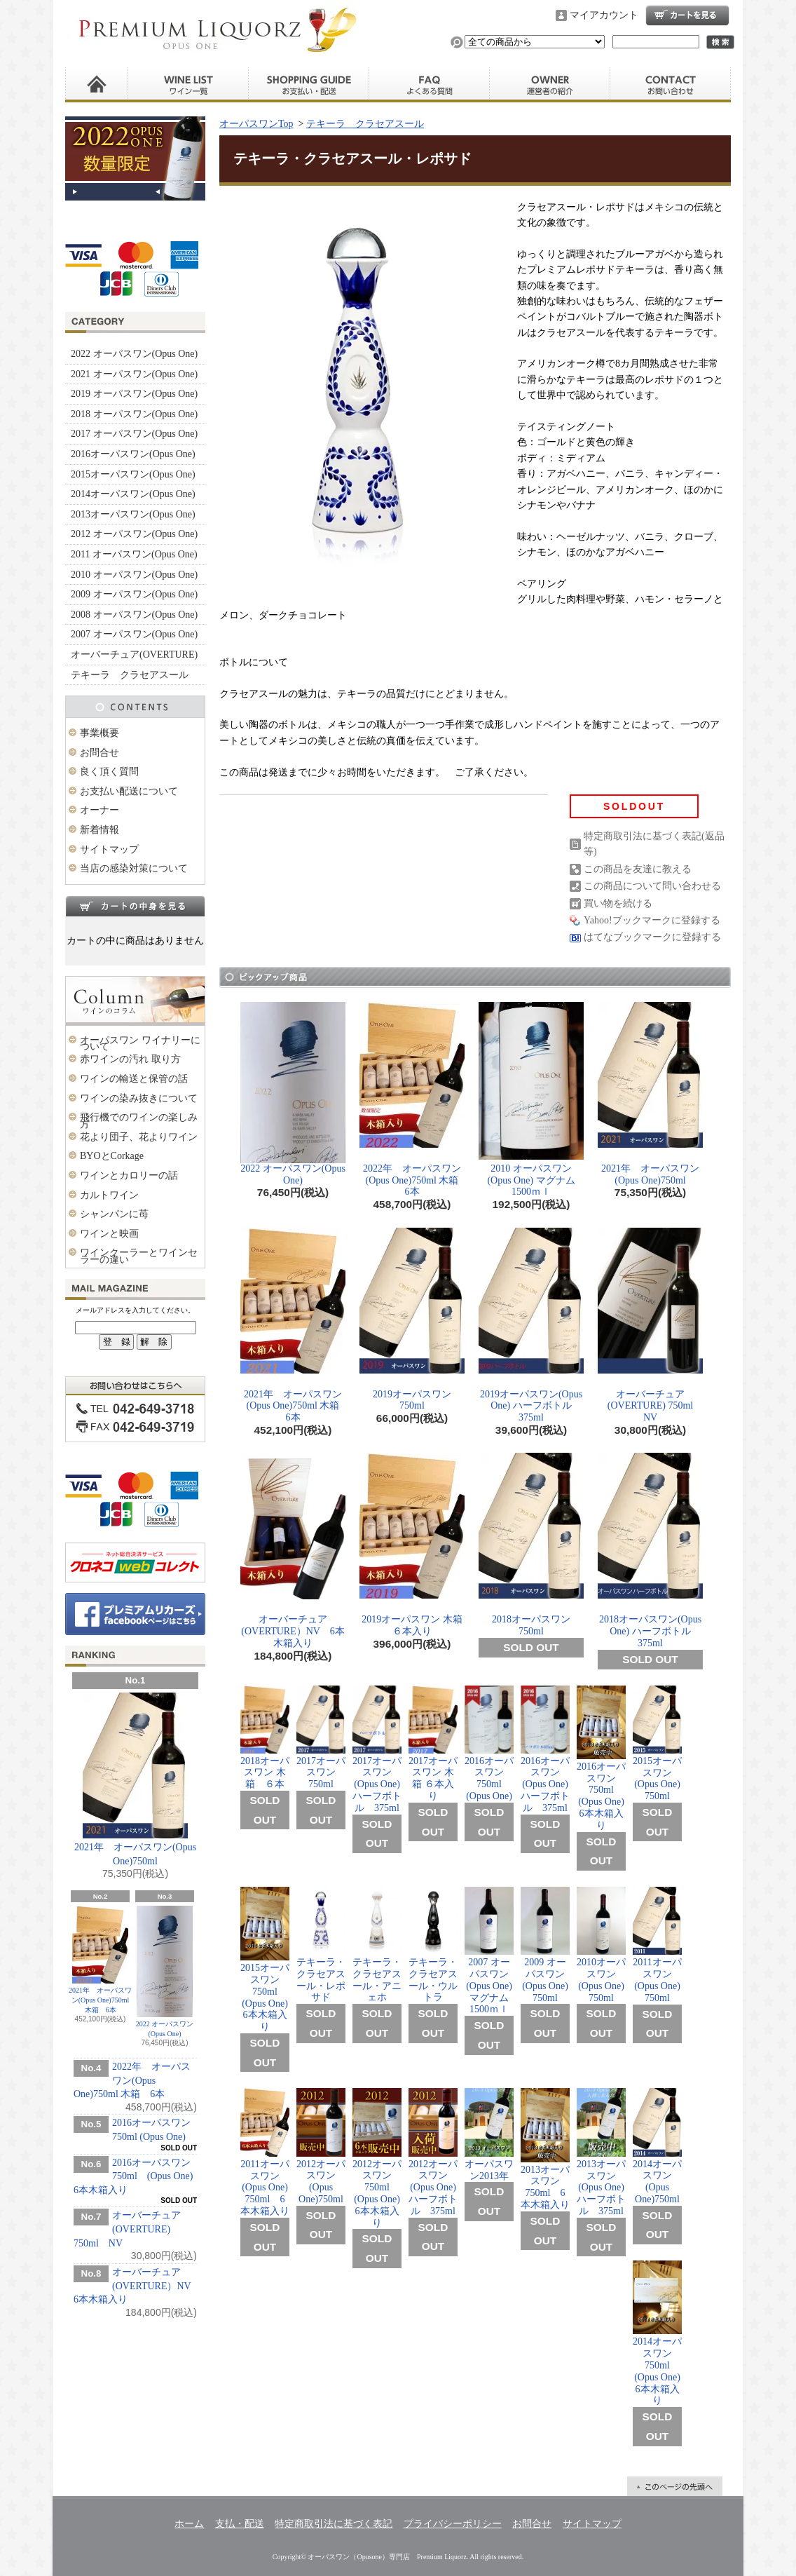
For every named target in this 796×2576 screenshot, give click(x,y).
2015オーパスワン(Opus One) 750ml (657, 1744)
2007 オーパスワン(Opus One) (134, 634)
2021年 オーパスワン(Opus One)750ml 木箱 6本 (100, 1960)
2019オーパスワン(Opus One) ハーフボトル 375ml (531, 1325)
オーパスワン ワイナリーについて (140, 1043)
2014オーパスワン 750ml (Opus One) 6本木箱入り (657, 2333)
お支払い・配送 (309, 84)
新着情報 (99, 830)
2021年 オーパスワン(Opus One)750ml (135, 1779)
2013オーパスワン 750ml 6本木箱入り (545, 2149)
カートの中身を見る (135, 905)
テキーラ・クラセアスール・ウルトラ (433, 1944)
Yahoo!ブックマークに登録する (652, 920)
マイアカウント (604, 15)
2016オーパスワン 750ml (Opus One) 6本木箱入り (133, 2176)
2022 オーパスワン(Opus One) (134, 353)
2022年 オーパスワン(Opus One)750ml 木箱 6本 (132, 2080)
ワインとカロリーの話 (129, 1175)
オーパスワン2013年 (489, 2134)
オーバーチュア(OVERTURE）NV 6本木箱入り (137, 2286)
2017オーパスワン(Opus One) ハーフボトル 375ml (377, 1749)
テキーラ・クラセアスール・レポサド (320, 1944)
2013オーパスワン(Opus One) (133, 514)
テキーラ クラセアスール (129, 675)
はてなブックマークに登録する (652, 937)
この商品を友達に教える (638, 869)
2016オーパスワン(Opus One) (133, 454)
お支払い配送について (129, 791)
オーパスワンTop (256, 123)
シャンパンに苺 (114, 1214)
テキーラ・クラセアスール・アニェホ (377, 1944)
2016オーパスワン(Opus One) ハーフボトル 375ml (545, 1749)
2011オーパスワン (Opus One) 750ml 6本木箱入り (264, 2152)
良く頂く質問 (429, 84)
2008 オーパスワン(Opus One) (134, 614)
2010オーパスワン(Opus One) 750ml (601, 1945)
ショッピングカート (687, 15)
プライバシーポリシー (453, 2524)
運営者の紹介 (550, 84)
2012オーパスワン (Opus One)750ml (320, 2146)
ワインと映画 (109, 1233)
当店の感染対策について (134, 868)
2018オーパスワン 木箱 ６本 (267, 1738)
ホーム (96, 84)
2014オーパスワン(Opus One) (133, 494)
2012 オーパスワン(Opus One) (134, 534)
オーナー (99, 810)
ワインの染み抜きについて (139, 1098)
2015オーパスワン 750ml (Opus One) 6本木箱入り (264, 1959)
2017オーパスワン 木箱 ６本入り (433, 1743)
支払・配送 (239, 2524)
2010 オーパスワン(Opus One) (134, 574)
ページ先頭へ (674, 2486)
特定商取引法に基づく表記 (333, 2524)
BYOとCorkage (112, 1156)
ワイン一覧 (188, 84)
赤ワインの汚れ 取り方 (130, 1059)
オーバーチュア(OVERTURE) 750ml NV (127, 2229)
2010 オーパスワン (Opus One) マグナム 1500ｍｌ (532, 1100)
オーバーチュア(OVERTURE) (134, 654)
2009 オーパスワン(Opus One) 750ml (545, 1945)
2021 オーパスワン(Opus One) (134, 374)
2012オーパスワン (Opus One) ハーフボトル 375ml (433, 2152)
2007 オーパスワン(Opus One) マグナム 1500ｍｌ (492, 1950)
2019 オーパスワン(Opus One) (134, 393)
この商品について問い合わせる (652, 886)
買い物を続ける (618, 903)
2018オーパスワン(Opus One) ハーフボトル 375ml (650, 1550)
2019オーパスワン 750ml (412, 1319)
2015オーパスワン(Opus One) (133, 474)
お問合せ (670, 84)
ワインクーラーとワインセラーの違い (139, 1256)
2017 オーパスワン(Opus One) (134, 433)
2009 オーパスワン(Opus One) (134, 594)
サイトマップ (109, 849)
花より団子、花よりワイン (139, 1137)
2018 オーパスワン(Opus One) (134, 414)
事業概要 (99, 733)
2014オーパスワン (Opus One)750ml (657, 2146)
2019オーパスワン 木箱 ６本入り (412, 1544)
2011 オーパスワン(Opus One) (134, 554)
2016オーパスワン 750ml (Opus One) (489, 1743)
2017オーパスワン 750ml (320, 1738)
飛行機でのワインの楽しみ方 (139, 1121)
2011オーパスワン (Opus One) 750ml (657, 1945)
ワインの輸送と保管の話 (134, 1078)
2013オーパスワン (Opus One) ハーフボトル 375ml (601, 2152)
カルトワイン (109, 1195)
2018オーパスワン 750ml (531, 1544)
